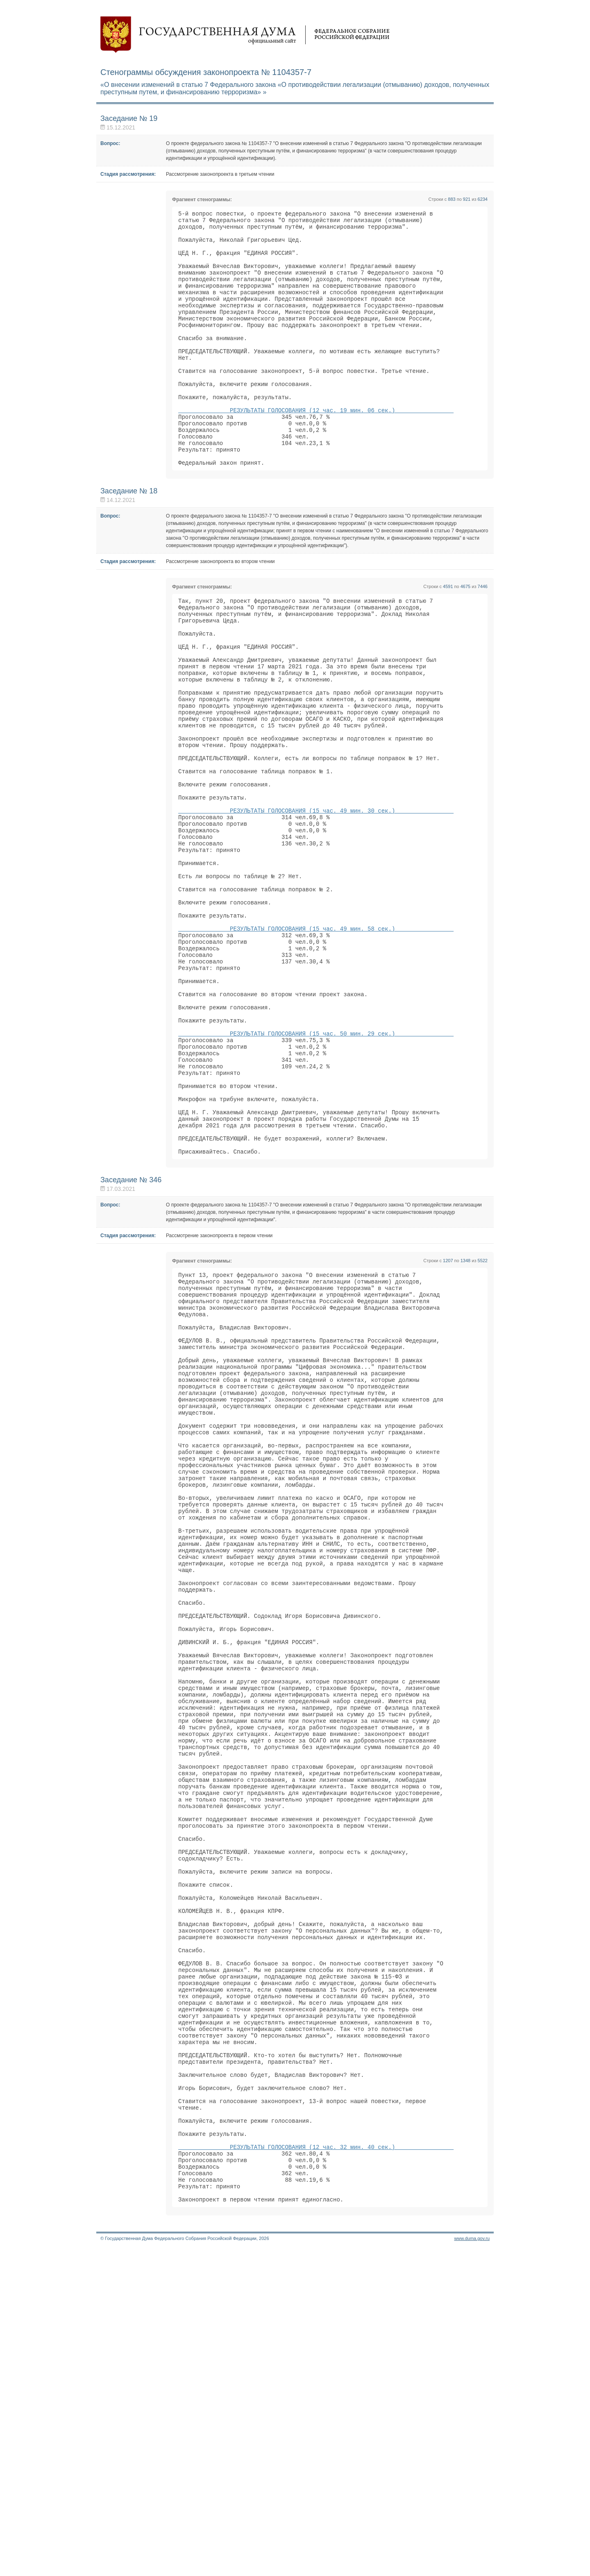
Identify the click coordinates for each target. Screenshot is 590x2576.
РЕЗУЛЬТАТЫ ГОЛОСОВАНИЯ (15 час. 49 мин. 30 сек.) (316, 899)
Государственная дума (245, 34)
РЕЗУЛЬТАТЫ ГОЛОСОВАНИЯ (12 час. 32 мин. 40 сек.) (316, 2464)
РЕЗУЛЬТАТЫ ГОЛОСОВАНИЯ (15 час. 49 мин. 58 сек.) (316, 1039)
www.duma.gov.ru (472, 2565)
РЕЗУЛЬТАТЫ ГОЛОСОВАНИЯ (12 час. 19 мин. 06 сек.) (316, 448)
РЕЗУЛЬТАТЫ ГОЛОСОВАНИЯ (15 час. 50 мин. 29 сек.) (316, 1164)
